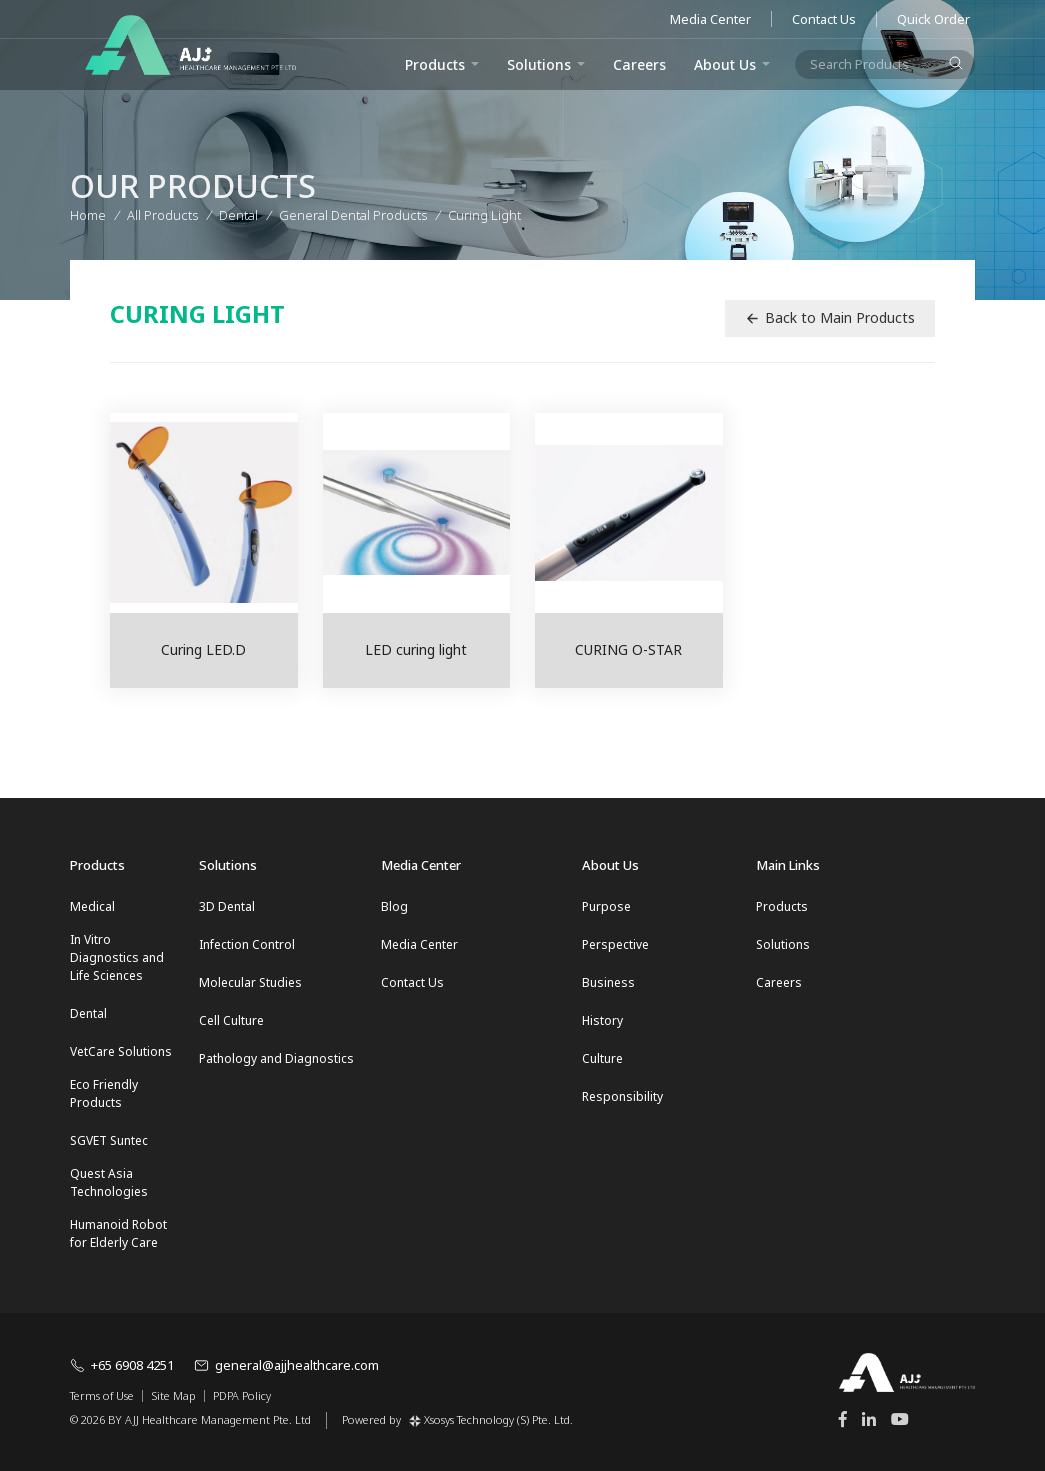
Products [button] (435, 64)
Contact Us (824, 19)
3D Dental (227, 906)
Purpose (606, 906)
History (602, 1020)
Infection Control (247, 944)
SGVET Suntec (109, 1140)
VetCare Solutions (121, 1051)
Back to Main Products (830, 317)
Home (88, 210)
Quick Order (933, 19)
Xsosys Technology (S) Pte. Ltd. (491, 1419)
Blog (394, 906)
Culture (602, 1058)
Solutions (539, 64)
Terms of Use (102, 1396)
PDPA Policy (242, 1396)
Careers (639, 64)
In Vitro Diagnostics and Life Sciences (117, 957)
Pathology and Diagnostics (276, 1058)
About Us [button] (725, 64)
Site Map (173, 1396)
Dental (88, 1013)
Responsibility (622, 1096)
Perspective (615, 944)
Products (782, 906)
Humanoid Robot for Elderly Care (118, 1233)
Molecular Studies (250, 982)
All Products (162, 210)
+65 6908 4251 (122, 1365)
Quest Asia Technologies (109, 1182)
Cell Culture (231, 1020)
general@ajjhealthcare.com (286, 1365)
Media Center (710, 19)
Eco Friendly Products (104, 1093)
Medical (92, 906)
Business (608, 982)
